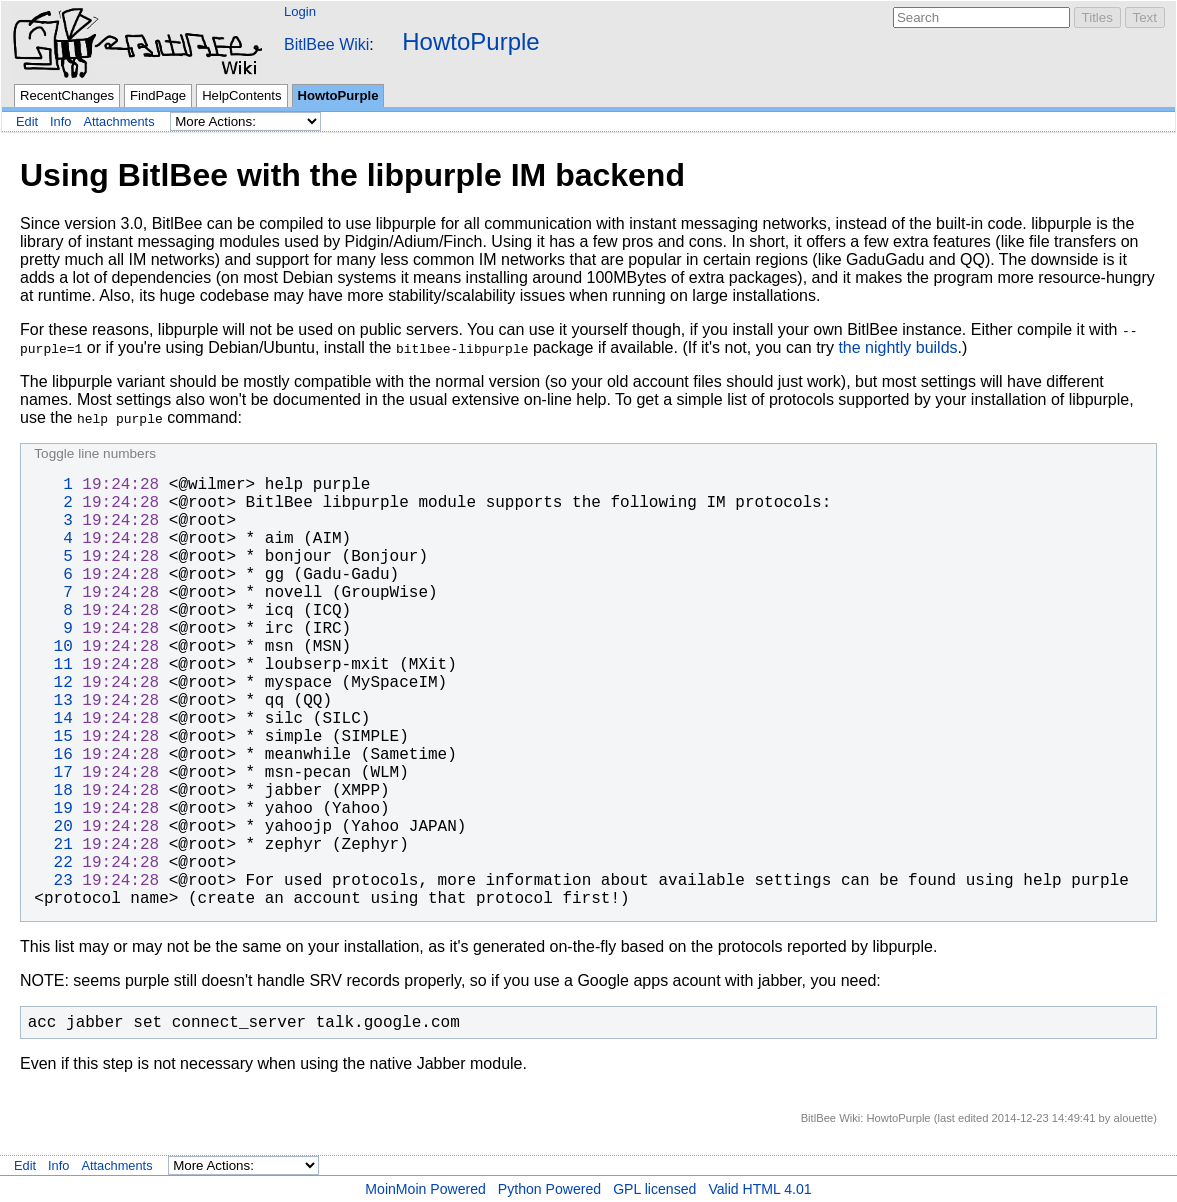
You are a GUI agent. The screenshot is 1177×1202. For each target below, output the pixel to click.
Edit (27, 121)
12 (53, 683)
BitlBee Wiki (326, 44)
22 (53, 863)
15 (53, 737)
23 (53, 881)
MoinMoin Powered (425, 1189)
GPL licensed (654, 1189)
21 (53, 845)
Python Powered (549, 1189)
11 (53, 665)
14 (53, 719)
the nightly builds (897, 347)
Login (300, 11)
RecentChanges (67, 95)
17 (53, 773)
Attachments (118, 121)
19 (53, 809)
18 (53, 791)
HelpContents (241, 95)
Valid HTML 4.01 (759, 1189)
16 (53, 755)
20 (53, 827)
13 (53, 701)
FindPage (158, 95)
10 (53, 647)
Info (60, 121)
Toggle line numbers (95, 453)
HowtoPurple (470, 41)
